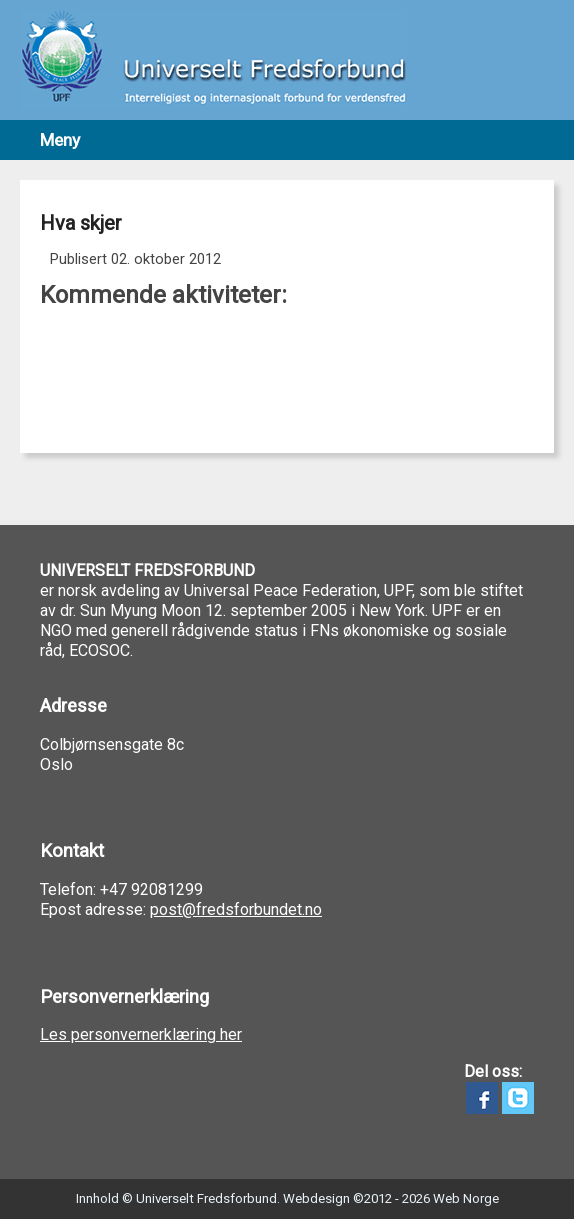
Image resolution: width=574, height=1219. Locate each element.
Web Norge (466, 1198)
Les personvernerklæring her (141, 1034)
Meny (60, 140)
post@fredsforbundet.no (236, 909)
